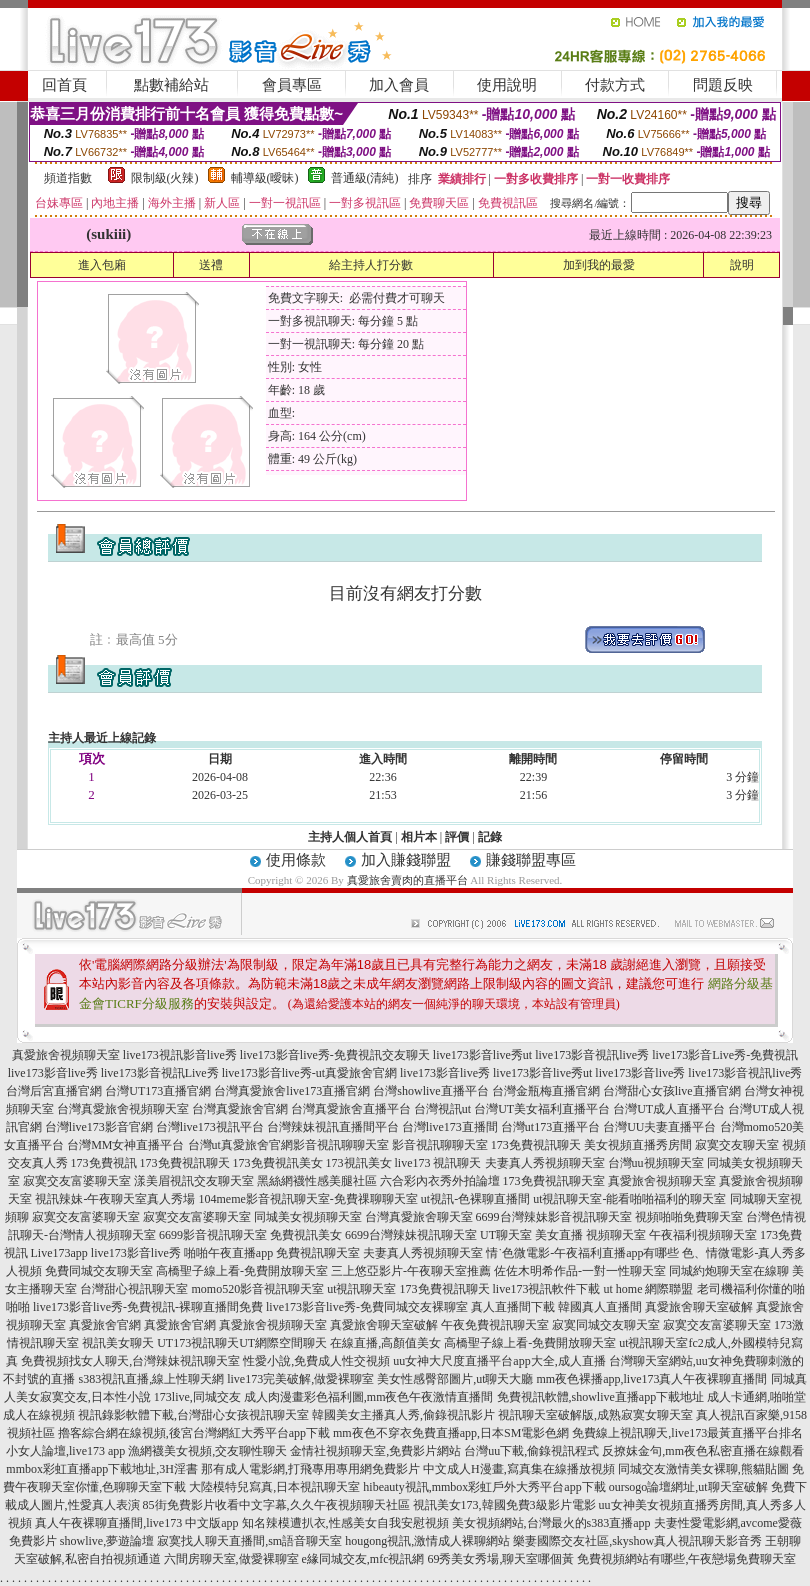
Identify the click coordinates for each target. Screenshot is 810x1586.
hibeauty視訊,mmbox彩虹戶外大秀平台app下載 (484, 1487)
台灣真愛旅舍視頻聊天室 (123, 1109)
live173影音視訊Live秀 (160, 1073)
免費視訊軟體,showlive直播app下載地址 (601, 1397)
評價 (457, 837)
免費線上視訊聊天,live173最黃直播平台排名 (687, 1433)
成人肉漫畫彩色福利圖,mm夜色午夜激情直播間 (369, 1397)
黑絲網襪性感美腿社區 (317, 1181)
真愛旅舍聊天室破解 (699, 1307)
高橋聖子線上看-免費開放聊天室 (242, 1271)
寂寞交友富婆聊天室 (77, 1181)
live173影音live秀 (53, 1073)
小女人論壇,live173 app (65, 1451)
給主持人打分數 (371, 265)
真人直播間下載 (513, 1307)
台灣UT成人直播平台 (669, 1109)
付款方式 (615, 85)
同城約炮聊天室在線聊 (729, 1271)
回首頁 (64, 85)
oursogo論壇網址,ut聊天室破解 (688, 1487)
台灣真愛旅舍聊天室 (419, 1217)
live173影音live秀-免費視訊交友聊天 (335, 1055)
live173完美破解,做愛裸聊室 (300, 1379)
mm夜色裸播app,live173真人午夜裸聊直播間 (652, 1379)
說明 (742, 265)
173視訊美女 (359, 1163)
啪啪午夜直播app (228, 1253)
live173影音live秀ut (482, 1055)
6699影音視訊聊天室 (213, 1235)
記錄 (490, 837)
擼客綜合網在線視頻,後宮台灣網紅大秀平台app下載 (194, 1433)
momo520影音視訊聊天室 (257, 1289)
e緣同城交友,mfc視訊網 (363, 1559)
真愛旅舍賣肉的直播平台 (407, 880)
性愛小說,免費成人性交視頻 (316, 1361)
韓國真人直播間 (600, 1307)
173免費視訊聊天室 (554, 1181)
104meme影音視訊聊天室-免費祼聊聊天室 (307, 1199)
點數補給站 (171, 85)
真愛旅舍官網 (105, 1325)
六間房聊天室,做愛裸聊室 (231, 1559)
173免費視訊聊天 (536, 1145)
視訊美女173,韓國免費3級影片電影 (504, 1505)
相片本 (419, 837)
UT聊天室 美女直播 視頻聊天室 (563, 1235)
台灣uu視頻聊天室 (656, 1163)
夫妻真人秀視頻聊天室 (545, 1163)
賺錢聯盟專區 (531, 860)
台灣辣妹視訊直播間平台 (333, 1127)
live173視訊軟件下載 (547, 1289)
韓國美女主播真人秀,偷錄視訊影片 (403, 1415)
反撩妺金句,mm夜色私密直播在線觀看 (703, 1451)
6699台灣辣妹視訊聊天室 (411, 1235)
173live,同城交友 (197, 1397)
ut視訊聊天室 (361, 1289)
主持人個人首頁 (350, 837)
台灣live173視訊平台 (210, 1127)
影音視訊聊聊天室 (341, 1145)
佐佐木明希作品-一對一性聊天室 (580, 1271)
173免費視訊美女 (278, 1163)
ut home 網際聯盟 (649, 1289)
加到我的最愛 (599, 265)
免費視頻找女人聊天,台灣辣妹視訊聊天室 (130, 1361)
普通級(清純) (365, 178)
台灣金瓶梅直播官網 (546, 1091)
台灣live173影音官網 (99, 1127)
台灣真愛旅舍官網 (240, 1109)
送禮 (211, 265)
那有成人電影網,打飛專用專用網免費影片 (310, 1469)
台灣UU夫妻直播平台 (659, 1127)
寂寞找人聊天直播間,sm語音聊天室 (249, 1541)
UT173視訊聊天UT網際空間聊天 (242, 1343)
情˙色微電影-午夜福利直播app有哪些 (582, 1253)
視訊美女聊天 (118, 1343)
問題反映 (723, 85)
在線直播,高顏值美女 (385, 1343)
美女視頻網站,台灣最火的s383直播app (551, 1523)
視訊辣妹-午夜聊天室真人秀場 (115, 1199)
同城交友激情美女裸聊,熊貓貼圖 (703, 1469)
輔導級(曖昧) (265, 178)
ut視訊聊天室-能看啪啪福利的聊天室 (629, 1199)
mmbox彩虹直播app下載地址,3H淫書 (102, 1469)
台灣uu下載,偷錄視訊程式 (531, 1451)
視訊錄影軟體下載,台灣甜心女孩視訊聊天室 (193, 1415)
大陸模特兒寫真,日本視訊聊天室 (274, 1487)
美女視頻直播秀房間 (638, 1145)
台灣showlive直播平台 (430, 1091)
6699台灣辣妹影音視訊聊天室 (554, 1217)
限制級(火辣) (165, 178)
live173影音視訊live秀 (592, 1055)
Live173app (59, 1253)
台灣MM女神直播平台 (125, 1145)
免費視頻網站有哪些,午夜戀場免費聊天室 (686, 1559)
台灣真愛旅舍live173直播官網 (292, 1091)
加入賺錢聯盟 (406, 860)
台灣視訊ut (442, 1109)
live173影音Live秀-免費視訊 (725, 1055)
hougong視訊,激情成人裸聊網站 (427, 1541)
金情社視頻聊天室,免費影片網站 (377, 1451)
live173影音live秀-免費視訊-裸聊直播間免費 (148, 1307)
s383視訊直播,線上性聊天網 (151, 1379)
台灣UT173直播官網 (158, 1091)
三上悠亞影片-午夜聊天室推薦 (411, 1271)
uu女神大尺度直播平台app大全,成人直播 (499, 1361)
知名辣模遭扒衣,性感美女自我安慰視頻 (345, 1523)
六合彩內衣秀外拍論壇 (440, 1181)
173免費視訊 (104, 1163)
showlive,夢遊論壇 (107, 1541)
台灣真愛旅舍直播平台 (351, 1109)
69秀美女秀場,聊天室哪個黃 (500, 1559)
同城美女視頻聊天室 (308, 1217)
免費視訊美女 (306, 1235)
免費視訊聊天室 (318, 1253)
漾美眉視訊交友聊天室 (194, 1181)
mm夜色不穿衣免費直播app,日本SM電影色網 (451, 1433)
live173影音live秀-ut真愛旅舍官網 (309, 1073)
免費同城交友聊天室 (99, 1271)
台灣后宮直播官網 (54, 1091)
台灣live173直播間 (450, 1127)
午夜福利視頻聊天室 (703, 1235)
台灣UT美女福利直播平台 (542, 1109)
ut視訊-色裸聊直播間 (475, 1199)
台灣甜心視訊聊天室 (134, 1289)
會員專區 (292, 85)
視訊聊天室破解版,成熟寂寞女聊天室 (595, 1415)
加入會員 (399, 85)
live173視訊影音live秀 (180, 1055)
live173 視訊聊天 (438, 1163)
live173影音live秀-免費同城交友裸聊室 (367, 1307)
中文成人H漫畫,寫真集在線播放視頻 (519, 1469)
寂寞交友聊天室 (737, 1145)
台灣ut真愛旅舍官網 (240, 1145)
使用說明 (507, 85)
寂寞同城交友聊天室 (606, 1325)
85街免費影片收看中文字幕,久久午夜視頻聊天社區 (276, 1505)
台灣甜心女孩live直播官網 (672, 1091)
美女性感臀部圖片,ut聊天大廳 (455, 1379)
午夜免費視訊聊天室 (495, 1325)
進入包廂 (102, 265)
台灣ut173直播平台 (550, 1127)
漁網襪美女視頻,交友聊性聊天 (207, 1451)
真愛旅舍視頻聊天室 (66, 1055)
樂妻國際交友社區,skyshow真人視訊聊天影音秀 (637, 1541)
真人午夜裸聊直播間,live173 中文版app (136, 1523)
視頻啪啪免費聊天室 (689, 1217)
